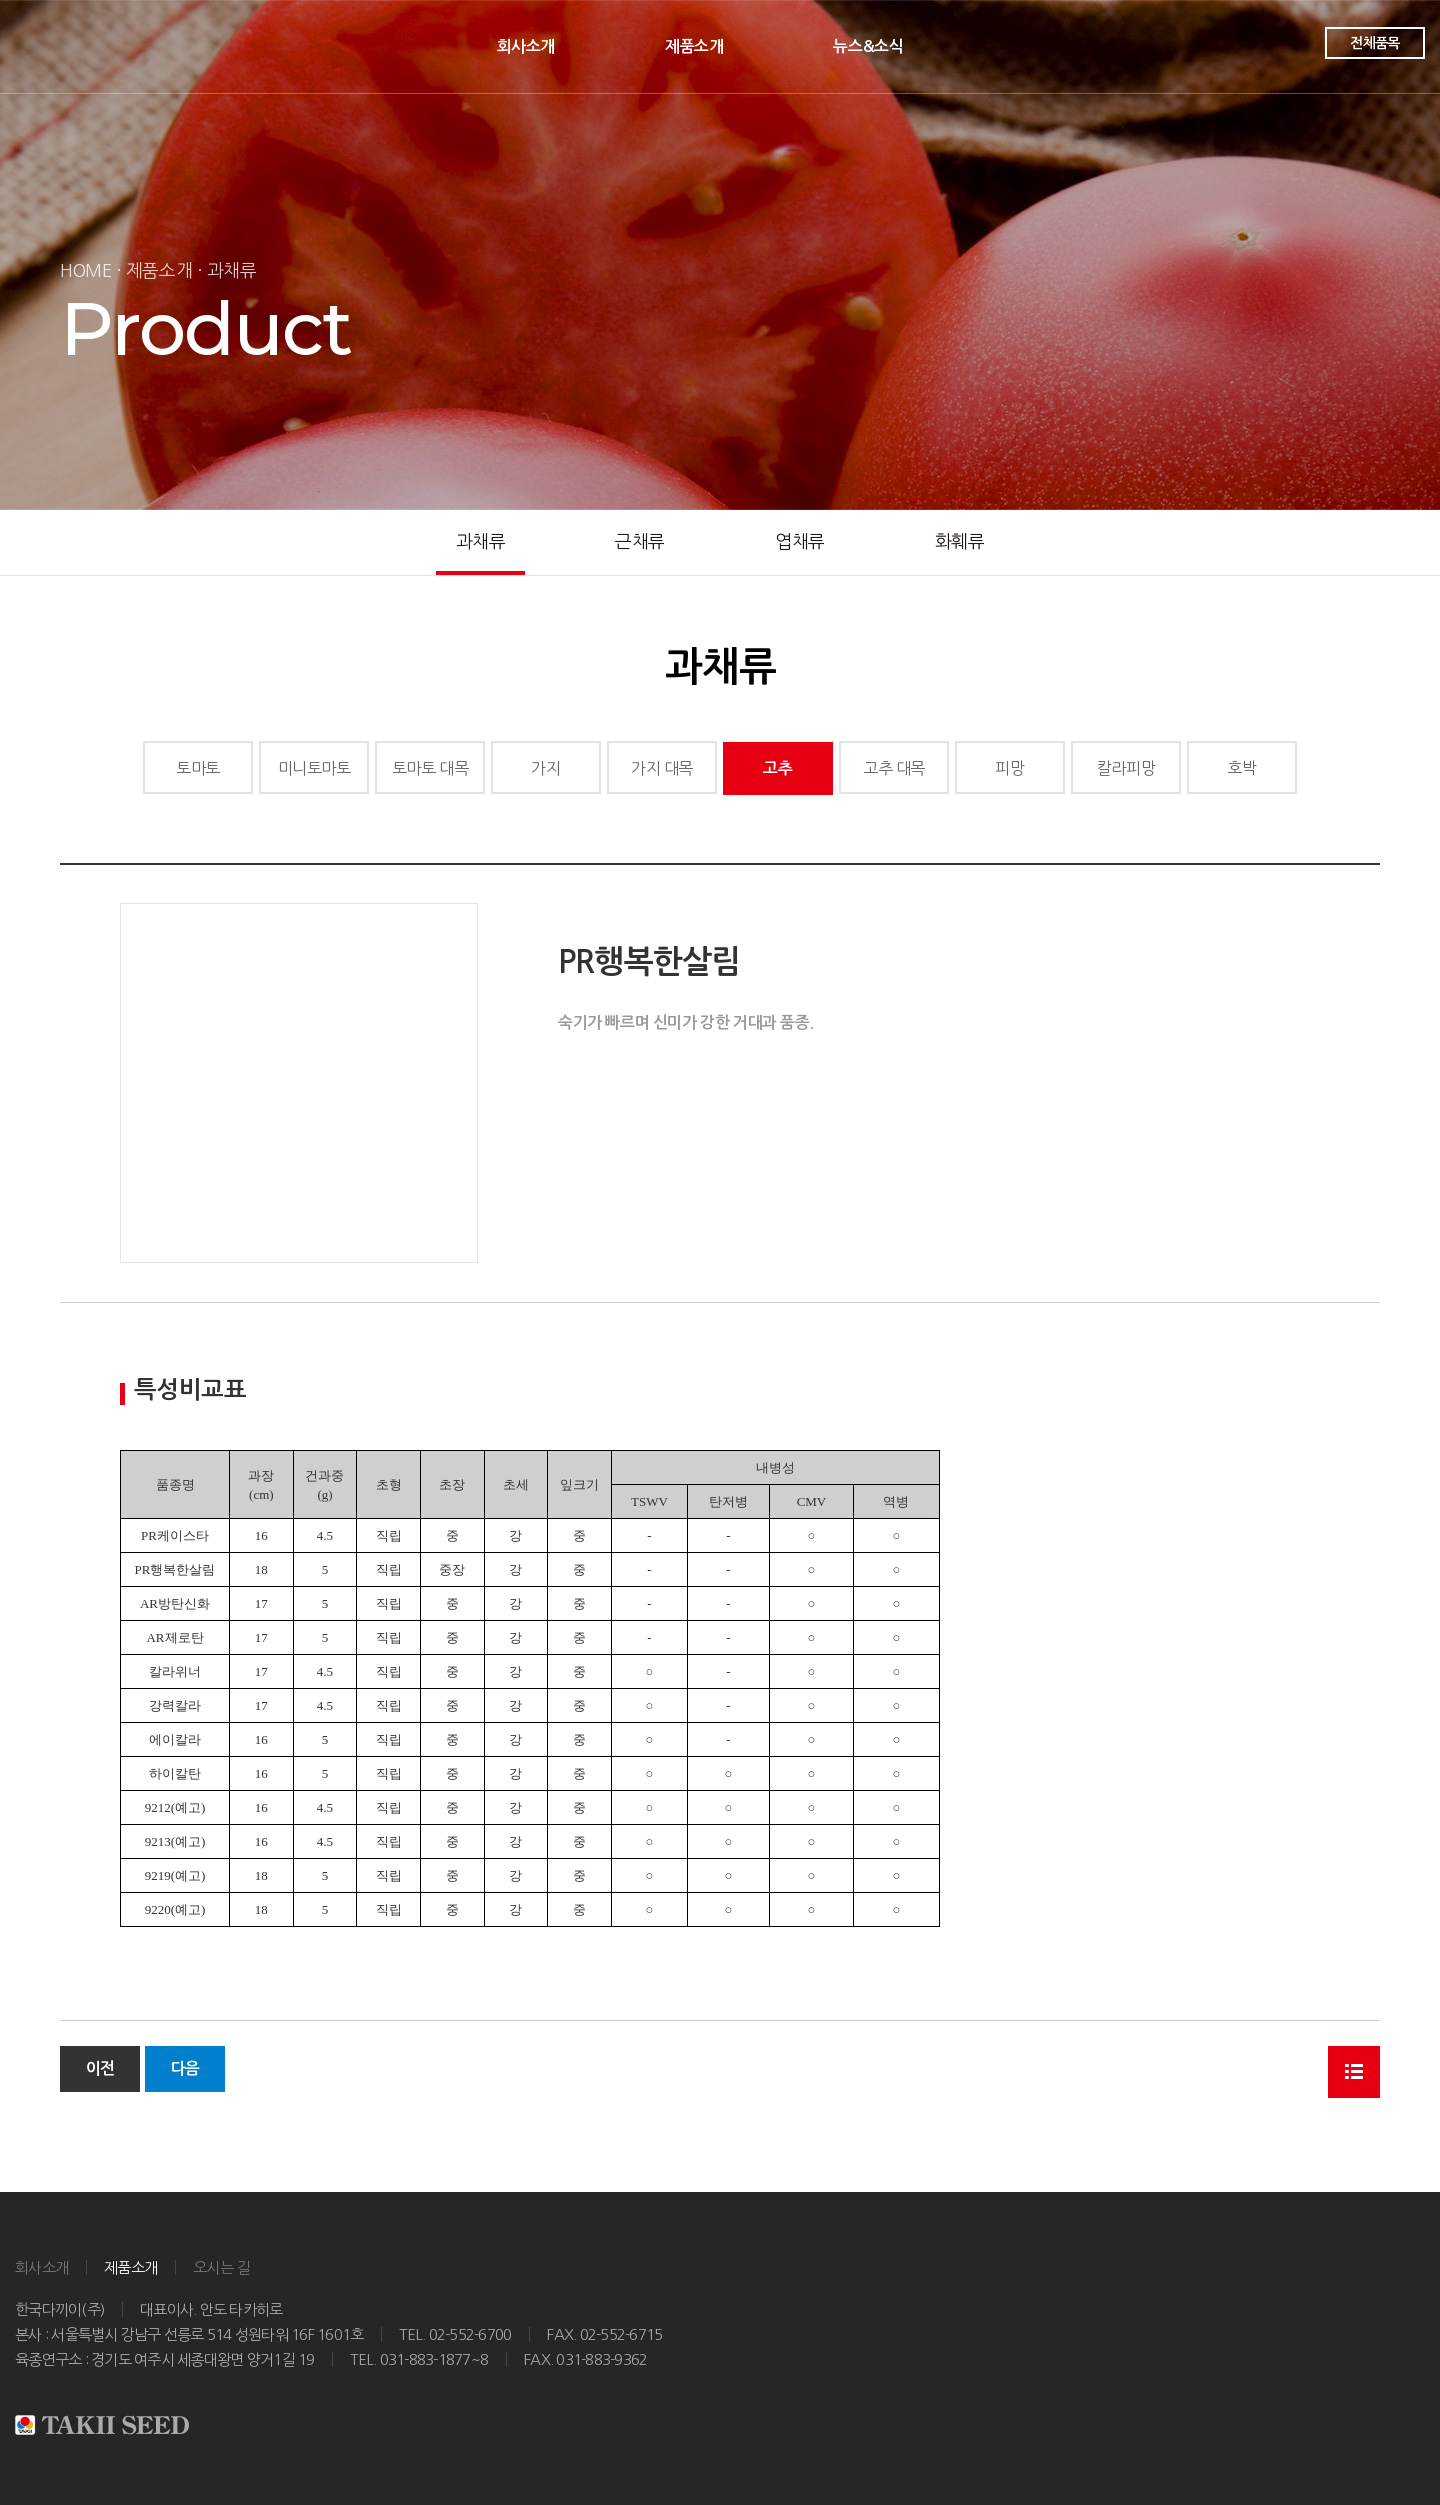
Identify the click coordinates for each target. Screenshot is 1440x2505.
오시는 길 (221, 2267)
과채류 (481, 542)
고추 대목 (894, 768)
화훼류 (960, 542)
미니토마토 (314, 768)
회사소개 (526, 46)
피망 (1009, 768)
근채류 (640, 542)
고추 (777, 768)
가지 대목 (662, 768)
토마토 (198, 768)
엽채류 (800, 542)
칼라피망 (1126, 768)
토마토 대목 (430, 768)
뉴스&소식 (868, 46)
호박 (1241, 768)
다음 (185, 2068)
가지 (545, 768)
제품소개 (694, 46)
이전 (100, 2068)
